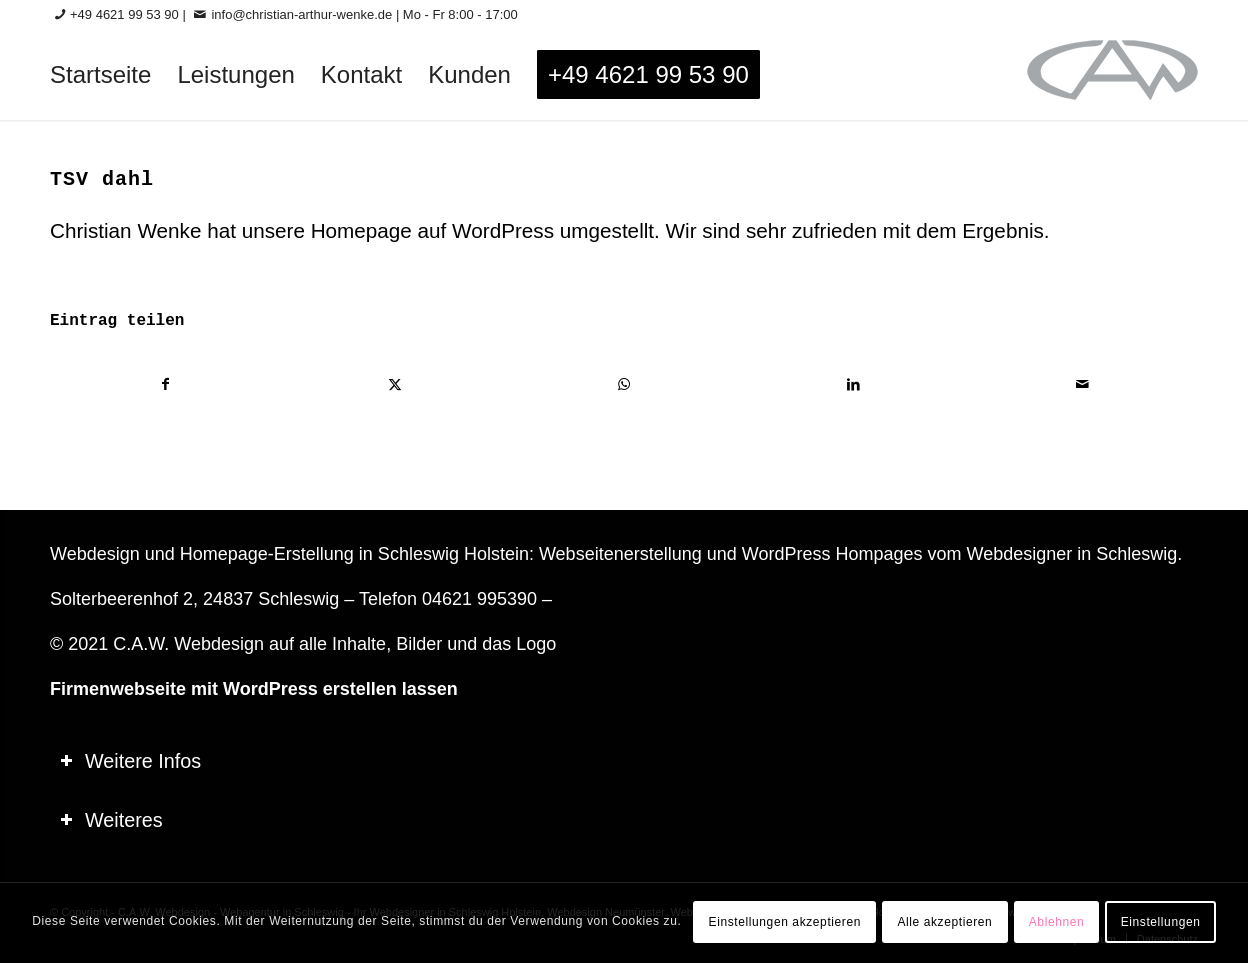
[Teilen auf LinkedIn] (854, 384)
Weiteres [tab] (111, 820)
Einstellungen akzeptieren (785, 922)
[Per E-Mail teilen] (1083, 384)
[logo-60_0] (1112, 75)
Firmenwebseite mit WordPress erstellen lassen (254, 689)
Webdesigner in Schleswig (1071, 554)
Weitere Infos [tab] (130, 761)
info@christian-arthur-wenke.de (301, 14)
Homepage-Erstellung (267, 554)
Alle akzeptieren (944, 922)
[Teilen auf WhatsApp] (624, 384)
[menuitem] (100, 75)
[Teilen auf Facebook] (165, 384)
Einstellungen (1161, 922)
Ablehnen (1057, 922)
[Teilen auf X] (395, 384)
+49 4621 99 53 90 (124, 14)
